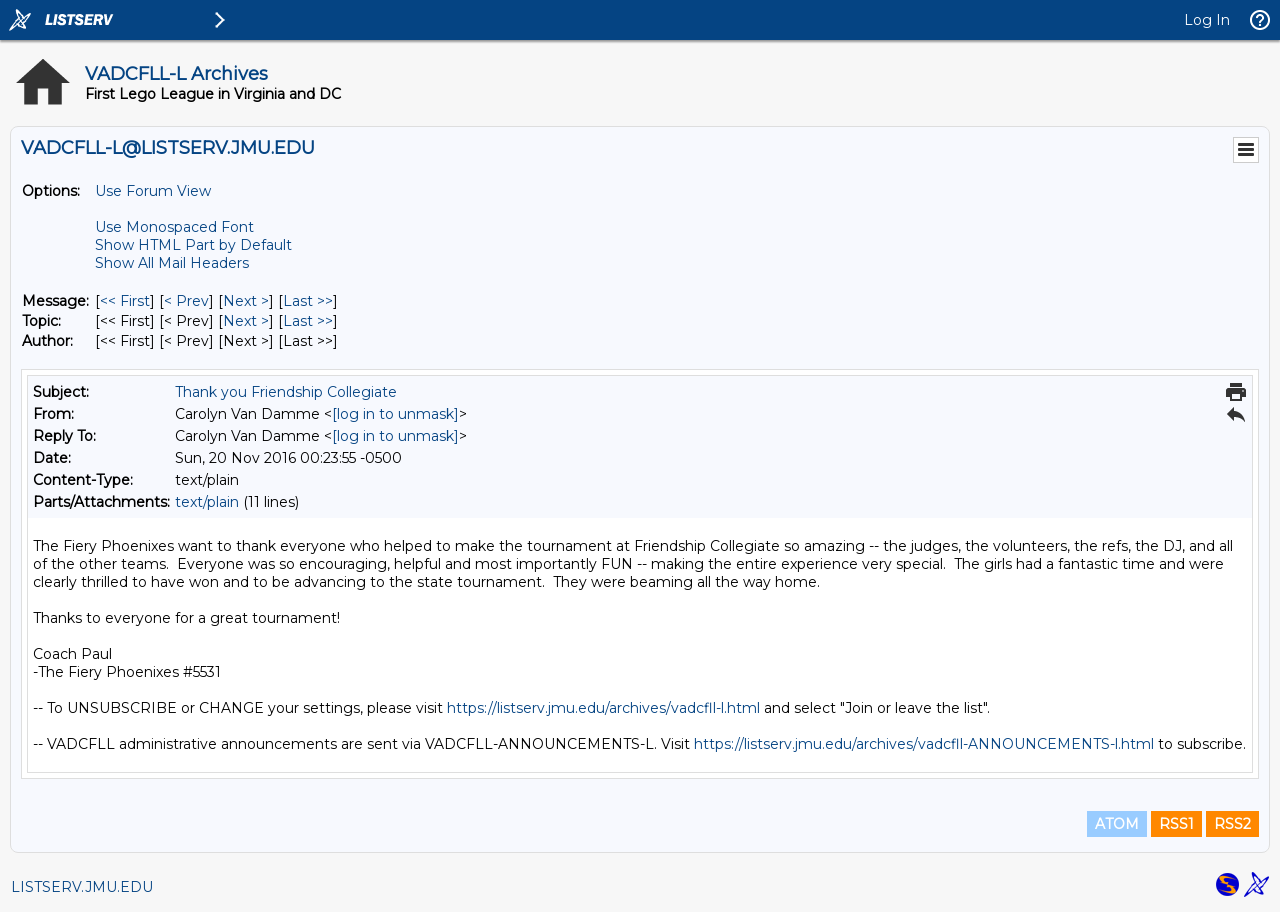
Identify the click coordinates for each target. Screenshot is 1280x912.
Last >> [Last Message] (308, 301)
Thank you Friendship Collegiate (286, 392)
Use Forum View (153, 191)
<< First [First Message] (125, 301)
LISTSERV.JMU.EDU (82, 887)
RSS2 (1232, 824)
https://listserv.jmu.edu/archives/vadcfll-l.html (603, 708)
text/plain (207, 502)
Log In (1207, 20)
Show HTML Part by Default (193, 245)
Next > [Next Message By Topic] (246, 321)
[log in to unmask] (395, 414)
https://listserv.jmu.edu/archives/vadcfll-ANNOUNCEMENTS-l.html (924, 744)
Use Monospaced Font (174, 227)
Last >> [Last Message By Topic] (308, 321)
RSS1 (1176, 824)
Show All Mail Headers (172, 263)
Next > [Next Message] (246, 301)
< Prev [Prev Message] (186, 301)
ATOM (1117, 824)
